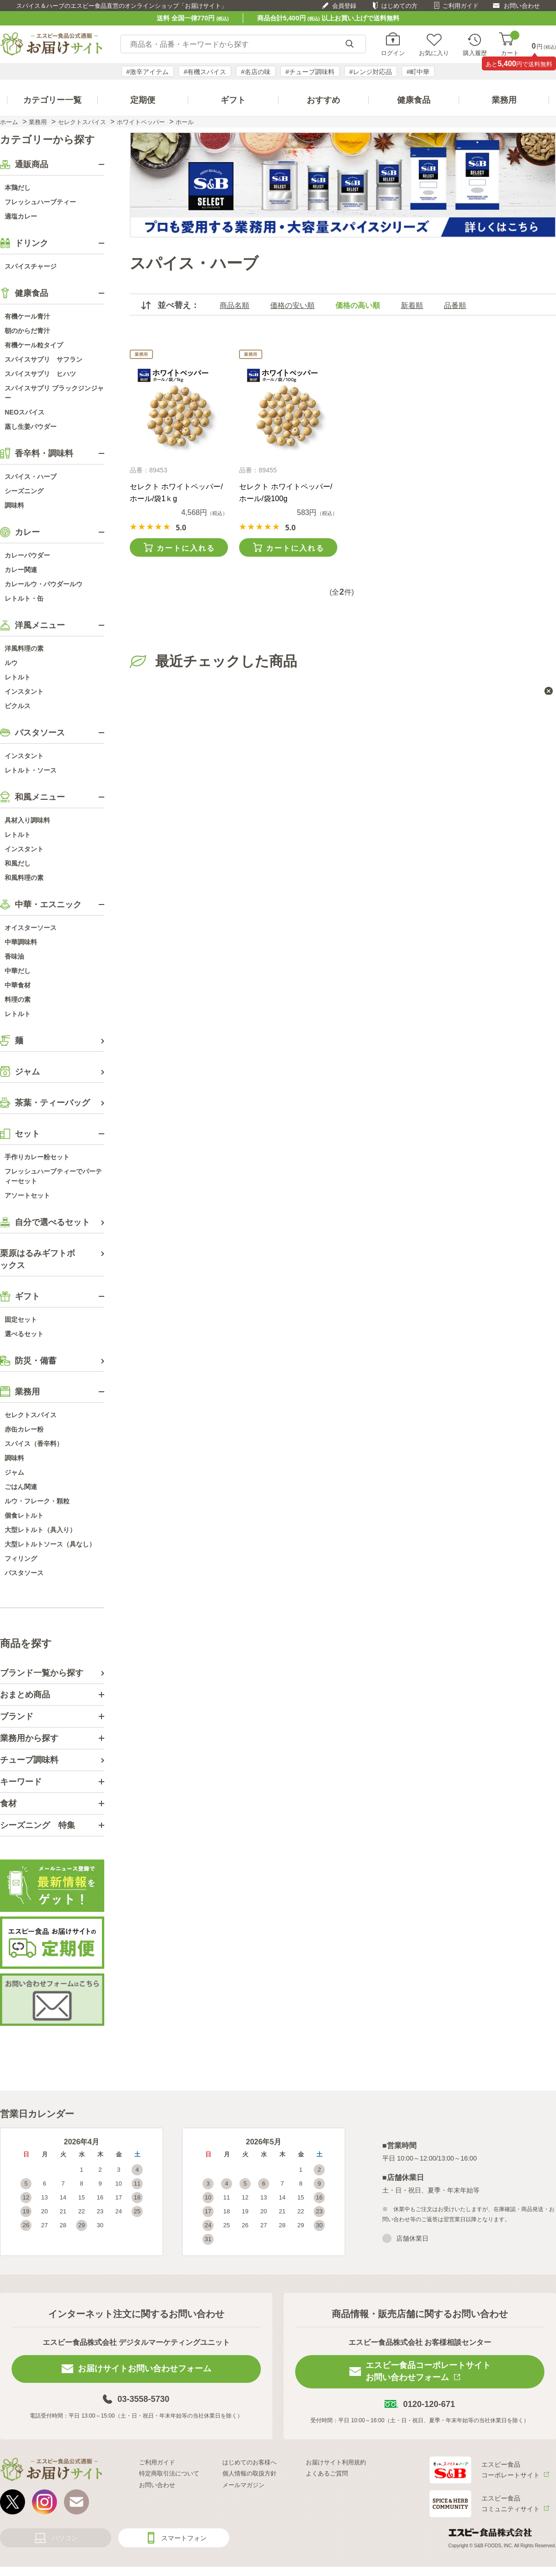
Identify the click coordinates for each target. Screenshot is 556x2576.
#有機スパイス (204, 71)
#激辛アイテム (147, 71)
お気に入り (434, 53)
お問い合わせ (522, 5)
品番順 (455, 305)
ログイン (393, 53)
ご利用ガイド (460, 5)
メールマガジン (243, 2485)
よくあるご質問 (327, 2473)
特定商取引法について (169, 2473)
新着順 (412, 305)
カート (510, 44)
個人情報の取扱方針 (249, 2473)
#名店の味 (256, 71)
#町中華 (418, 71)
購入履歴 (475, 53)
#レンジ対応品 (370, 71)
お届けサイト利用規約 (336, 2462)
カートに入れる (186, 548)
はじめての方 (399, 5)
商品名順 (234, 305)
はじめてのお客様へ (249, 2462)
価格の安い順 (292, 305)
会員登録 (344, 5)
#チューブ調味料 (310, 71)
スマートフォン (184, 2538)
